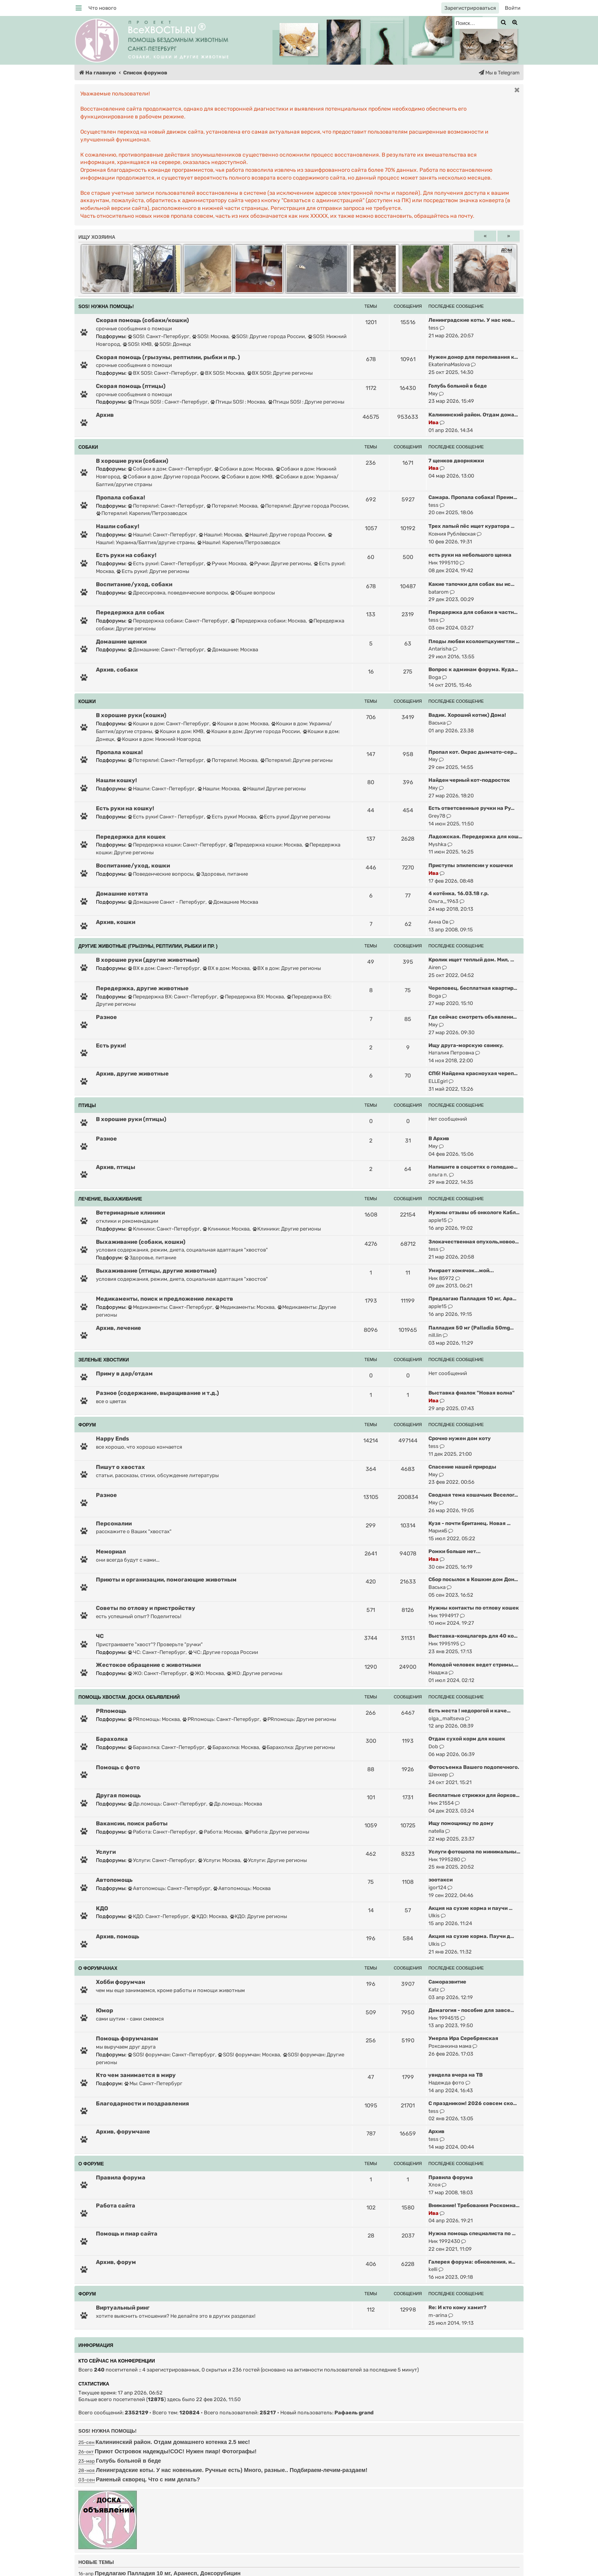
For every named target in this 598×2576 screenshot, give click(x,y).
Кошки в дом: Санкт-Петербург (168, 723)
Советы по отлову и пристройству (145, 1608)
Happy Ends (112, 1438)
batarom (438, 592)
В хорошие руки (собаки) (132, 460)
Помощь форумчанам (127, 2038)
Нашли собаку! (117, 526)
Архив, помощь (117, 1936)
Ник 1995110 (443, 563)
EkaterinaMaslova (449, 364)
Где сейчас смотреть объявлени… (472, 1017)
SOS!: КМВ (137, 344)
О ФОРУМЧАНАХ (97, 1968)
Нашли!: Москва (220, 535)
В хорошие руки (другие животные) (148, 959)
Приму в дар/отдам (124, 1373)
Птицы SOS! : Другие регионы (306, 402)
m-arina (437, 2315)
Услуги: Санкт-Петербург (161, 1860)
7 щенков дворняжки (456, 461)
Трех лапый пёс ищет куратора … (471, 526)
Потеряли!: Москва (232, 506)
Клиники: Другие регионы (287, 1229)
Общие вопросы (252, 593)
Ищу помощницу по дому (461, 1823)
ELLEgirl (438, 1081)
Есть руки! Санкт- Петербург (166, 817)
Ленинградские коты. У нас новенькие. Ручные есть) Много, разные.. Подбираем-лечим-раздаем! (231, 2470)
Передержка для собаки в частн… (473, 612)
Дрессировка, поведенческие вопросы (178, 593)
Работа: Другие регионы (277, 1832)
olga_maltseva (446, 1718)
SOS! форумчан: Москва (249, 2055)
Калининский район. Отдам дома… (473, 415)
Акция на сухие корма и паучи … (470, 1908)
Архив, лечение (118, 1327)
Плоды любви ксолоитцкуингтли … (474, 641)
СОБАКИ (88, 447)
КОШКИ (87, 701)
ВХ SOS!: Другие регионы (280, 373)
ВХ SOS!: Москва (222, 373)
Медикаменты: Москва (244, 1307)
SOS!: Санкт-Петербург (158, 336)
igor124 (437, 1887)
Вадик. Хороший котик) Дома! (467, 715)
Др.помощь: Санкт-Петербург (167, 1804)
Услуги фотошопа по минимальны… (474, 1852)
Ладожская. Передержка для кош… (475, 836)
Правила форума (120, 2177)
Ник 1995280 (444, 1859)
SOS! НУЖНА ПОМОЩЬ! (106, 306)
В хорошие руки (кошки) (131, 715)
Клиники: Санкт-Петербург (164, 1229)
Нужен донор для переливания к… (473, 357)
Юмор (104, 2010)
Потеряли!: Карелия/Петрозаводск (141, 513)
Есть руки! (111, 1045)
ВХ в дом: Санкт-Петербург (164, 968)
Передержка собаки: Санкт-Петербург (178, 621)
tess (433, 328)
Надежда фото (446, 2083)
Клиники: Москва (226, 1229)
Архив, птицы (115, 1167)
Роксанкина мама (449, 2046)
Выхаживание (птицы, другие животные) (156, 1270)
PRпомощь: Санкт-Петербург (221, 1719)
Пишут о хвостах (120, 1466)
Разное (106, 1017)
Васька (437, 723)
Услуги (106, 1851)
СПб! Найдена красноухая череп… (473, 1073)
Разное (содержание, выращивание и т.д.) (157, 1392)
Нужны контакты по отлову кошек (473, 1608)
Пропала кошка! (119, 752)
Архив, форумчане (123, 2131)
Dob (433, 1746)
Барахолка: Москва (233, 1747)
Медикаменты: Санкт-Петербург (170, 1307)
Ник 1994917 (443, 1616)
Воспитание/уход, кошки (133, 865)
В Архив (438, 1138)
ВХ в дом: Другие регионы (287, 968)
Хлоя (434, 2185)
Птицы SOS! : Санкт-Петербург (168, 402)
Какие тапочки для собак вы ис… (471, 584)
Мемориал (111, 1551)
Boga (434, 677)
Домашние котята (122, 893)
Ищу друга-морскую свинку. (466, 1045)
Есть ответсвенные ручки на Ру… (471, 808)
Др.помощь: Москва (235, 1804)
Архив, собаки (117, 669)
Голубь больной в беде (457, 386)
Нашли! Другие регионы (274, 789)
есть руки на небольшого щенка (469, 555)
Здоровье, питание (222, 874)
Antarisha (439, 649)
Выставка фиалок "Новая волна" (471, 1393)
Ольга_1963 (443, 901)
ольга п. (438, 1175)
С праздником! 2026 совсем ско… (472, 2103)
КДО (102, 1908)
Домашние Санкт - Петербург (166, 902)
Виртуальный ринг (123, 2307)
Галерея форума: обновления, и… (471, 2262)
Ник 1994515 (443, 2018)
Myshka (437, 844)
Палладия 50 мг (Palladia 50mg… (471, 1328)
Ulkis (434, 1915)
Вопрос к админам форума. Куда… (473, 669)
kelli (432, 2269)
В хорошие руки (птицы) (131, 1119)
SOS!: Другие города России (268, 336)
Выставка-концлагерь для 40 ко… (473, 1636)
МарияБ (437, 1531)
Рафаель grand (353, 2413)
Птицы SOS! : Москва (238, 402)
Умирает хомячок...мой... (461, 1270)
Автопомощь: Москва (242, 1888)
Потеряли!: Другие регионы (296, 760)
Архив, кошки (115, 922)
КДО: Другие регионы (258, 1916)
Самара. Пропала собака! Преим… (472, 497)
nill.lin (435, 1335)
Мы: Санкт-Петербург (153, 2083)
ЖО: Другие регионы (255, 1673)
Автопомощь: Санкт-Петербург (169, 1888)
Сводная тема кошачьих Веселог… (473, 1495)
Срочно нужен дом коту (459, 1438)
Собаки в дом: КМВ (246, 477)
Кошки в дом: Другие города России (253, 731)
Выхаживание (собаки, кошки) (141, 1241)
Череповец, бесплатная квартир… (472, 988)
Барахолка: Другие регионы (298, 1747)
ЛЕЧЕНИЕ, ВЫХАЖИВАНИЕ (110, 1199)
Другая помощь (118, 1795)
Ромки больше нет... (454, 1551)
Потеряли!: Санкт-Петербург (166, 506)
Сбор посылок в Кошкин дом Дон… (473, 1579)
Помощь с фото (118, 1767)
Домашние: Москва (232, 649)
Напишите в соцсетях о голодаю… (473, 1167)
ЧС (100, 1636)
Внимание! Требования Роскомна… (474, 2205)
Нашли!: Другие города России (285, 535)
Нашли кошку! (116, 780)
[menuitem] (102, 8)
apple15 (437, 1220)
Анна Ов (438, 922)
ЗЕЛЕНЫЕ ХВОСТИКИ (103, 1360)
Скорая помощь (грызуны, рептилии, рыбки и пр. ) (168, 357)
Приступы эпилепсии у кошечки (470, 865)
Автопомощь (114, 1879)
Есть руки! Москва (231, 817)
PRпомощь (111, 1710)
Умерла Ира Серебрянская (463, 2038)
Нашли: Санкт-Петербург (161, 789)
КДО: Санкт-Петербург (158, 1916)
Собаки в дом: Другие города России (171, 477)
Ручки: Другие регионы (280, 563)
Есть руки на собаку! (126, 555)
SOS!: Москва (210, 336)
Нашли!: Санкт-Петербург (162, 535)
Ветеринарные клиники (130, 1212)
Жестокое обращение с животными (148, 1664)
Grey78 (436, 816)
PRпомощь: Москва (154, 1719)
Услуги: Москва (219, 1860)
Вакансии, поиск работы (132, 1823)
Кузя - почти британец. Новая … (469, 1523)
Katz (433, 1989)
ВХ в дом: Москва (226, 968)
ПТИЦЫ (87, 1105)
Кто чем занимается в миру (136, 2075)
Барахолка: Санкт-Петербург (166, 1747)
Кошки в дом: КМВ (179, 731)
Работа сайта (115, 2205)
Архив (105, 414)
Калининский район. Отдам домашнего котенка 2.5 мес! (173, 2442)
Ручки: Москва (226, 563)
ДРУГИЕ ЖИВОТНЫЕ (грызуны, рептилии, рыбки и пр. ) (148, 946)
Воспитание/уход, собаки (134, 584)
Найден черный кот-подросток (469, 780)
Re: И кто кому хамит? (457, 2307)
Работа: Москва (220, 1832)
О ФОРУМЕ (91, 2164)
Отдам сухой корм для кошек (466, 1739)
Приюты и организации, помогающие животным (166, 1579)
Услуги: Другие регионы (275, 1860)
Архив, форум (116, 2262)
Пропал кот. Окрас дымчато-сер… (472, 752)
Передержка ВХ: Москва (252, 997)
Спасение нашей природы (462, 1467)
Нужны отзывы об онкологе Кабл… (474, 1212)
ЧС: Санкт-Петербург (157, 1652)
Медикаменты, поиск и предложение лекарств (164, 1298)
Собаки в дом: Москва (243, 469)
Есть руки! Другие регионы (295, 817)
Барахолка (112, 1738)
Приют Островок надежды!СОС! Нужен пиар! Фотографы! (176, 2451)
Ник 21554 (441, 1803)
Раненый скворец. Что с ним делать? (148, 2479)
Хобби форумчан (120, 1981)
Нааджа (438, 1672)
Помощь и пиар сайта (126, 2233)
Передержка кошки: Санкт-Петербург (177, 845)
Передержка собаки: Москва (268, 621)
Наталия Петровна (451, 1053)
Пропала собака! (120, 497)
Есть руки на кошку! (125, 808)
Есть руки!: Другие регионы (153, 571)
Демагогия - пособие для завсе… (471, 2010)
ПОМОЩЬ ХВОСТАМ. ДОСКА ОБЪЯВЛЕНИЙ (129, 1697)
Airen (434, 967)
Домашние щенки (121, 641)
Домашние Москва (233, 902)
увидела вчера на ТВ (455, 2075)
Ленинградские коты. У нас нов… (471, 320)
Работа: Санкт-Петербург (162, 1832)
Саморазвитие (447, 1982)
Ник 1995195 (443, 1644)
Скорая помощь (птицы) (131, 386)
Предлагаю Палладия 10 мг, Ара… (472, 1298)
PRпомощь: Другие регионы (299, 1719)
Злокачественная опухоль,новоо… (473, 1242)
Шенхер (438, 1774)
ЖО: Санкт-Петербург (157, 1673)
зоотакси (440, 1880)
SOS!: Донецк (172, 344)
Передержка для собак (130, 612)
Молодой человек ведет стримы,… (473, 1665)
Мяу (433, 394)
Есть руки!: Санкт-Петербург (166, 563)
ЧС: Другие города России (223, 1652)
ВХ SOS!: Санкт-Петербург (162, 373)
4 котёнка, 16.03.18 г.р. (458, 893)
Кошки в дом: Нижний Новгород (159, 739)
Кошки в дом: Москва (240, 723)
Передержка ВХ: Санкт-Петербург (172, 997)
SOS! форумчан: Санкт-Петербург (171, 2055)
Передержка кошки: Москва (265, 845)
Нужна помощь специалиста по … (472, 2233)
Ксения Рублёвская (452, 534)
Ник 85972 (441, 1278)
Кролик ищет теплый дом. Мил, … (471, 960)
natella (436, 1831)
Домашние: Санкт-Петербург (166, 649)
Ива (433, 422)
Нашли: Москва (218, 789)
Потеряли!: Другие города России (304, 506)
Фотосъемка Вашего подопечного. (473, 1767)
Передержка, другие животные (142, 988)
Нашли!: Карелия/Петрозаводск (238, 542)
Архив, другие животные (132, 1073)
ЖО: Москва (207, 1673)
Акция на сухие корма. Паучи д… (471, 1936)
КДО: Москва (209, 1916)
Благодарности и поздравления (142, 2103)
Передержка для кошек (131, 836)
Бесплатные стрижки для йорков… (474, 1795)
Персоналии (114, 1523)
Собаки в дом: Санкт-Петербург (170, 469)
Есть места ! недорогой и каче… (469, 1711)
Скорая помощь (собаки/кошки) (142, 320)
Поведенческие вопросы (160, 874)
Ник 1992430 (444, 2241)
